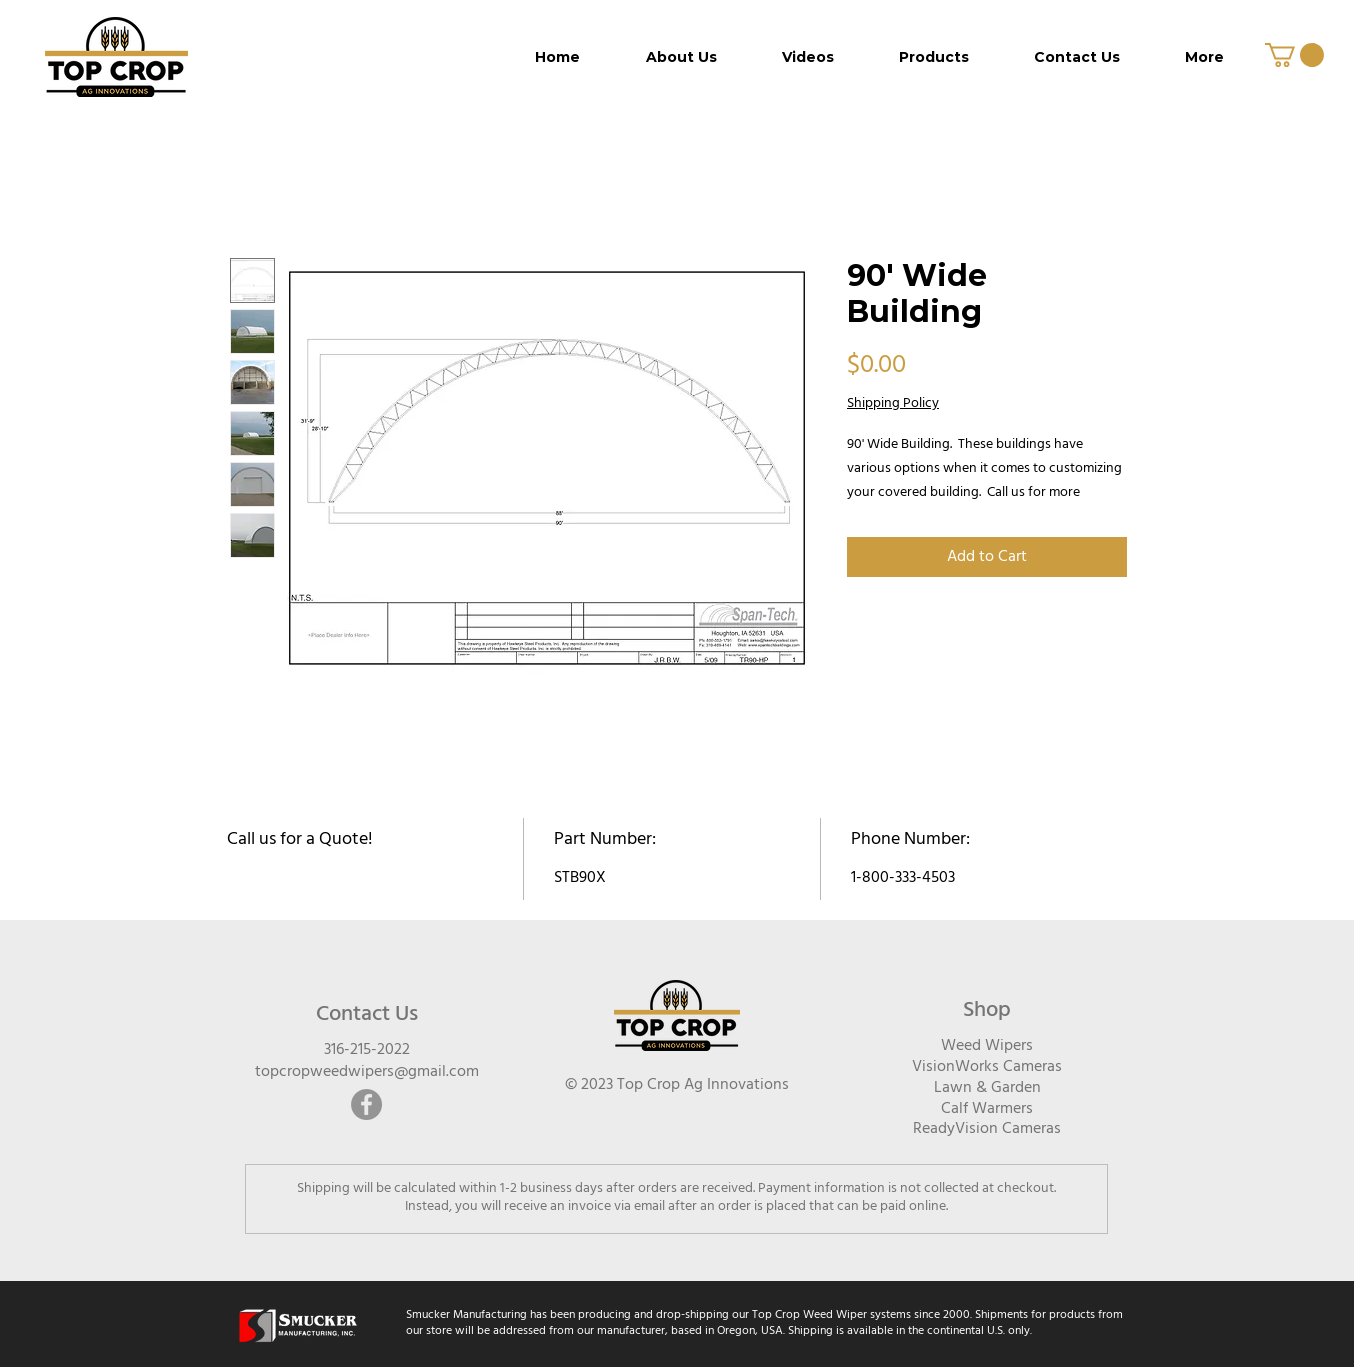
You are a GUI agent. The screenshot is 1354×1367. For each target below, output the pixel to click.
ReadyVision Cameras (987, 1129)
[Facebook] (366, 1104)
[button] (1294, 55)
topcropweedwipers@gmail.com (367, 1072)
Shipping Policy (893, 404)
